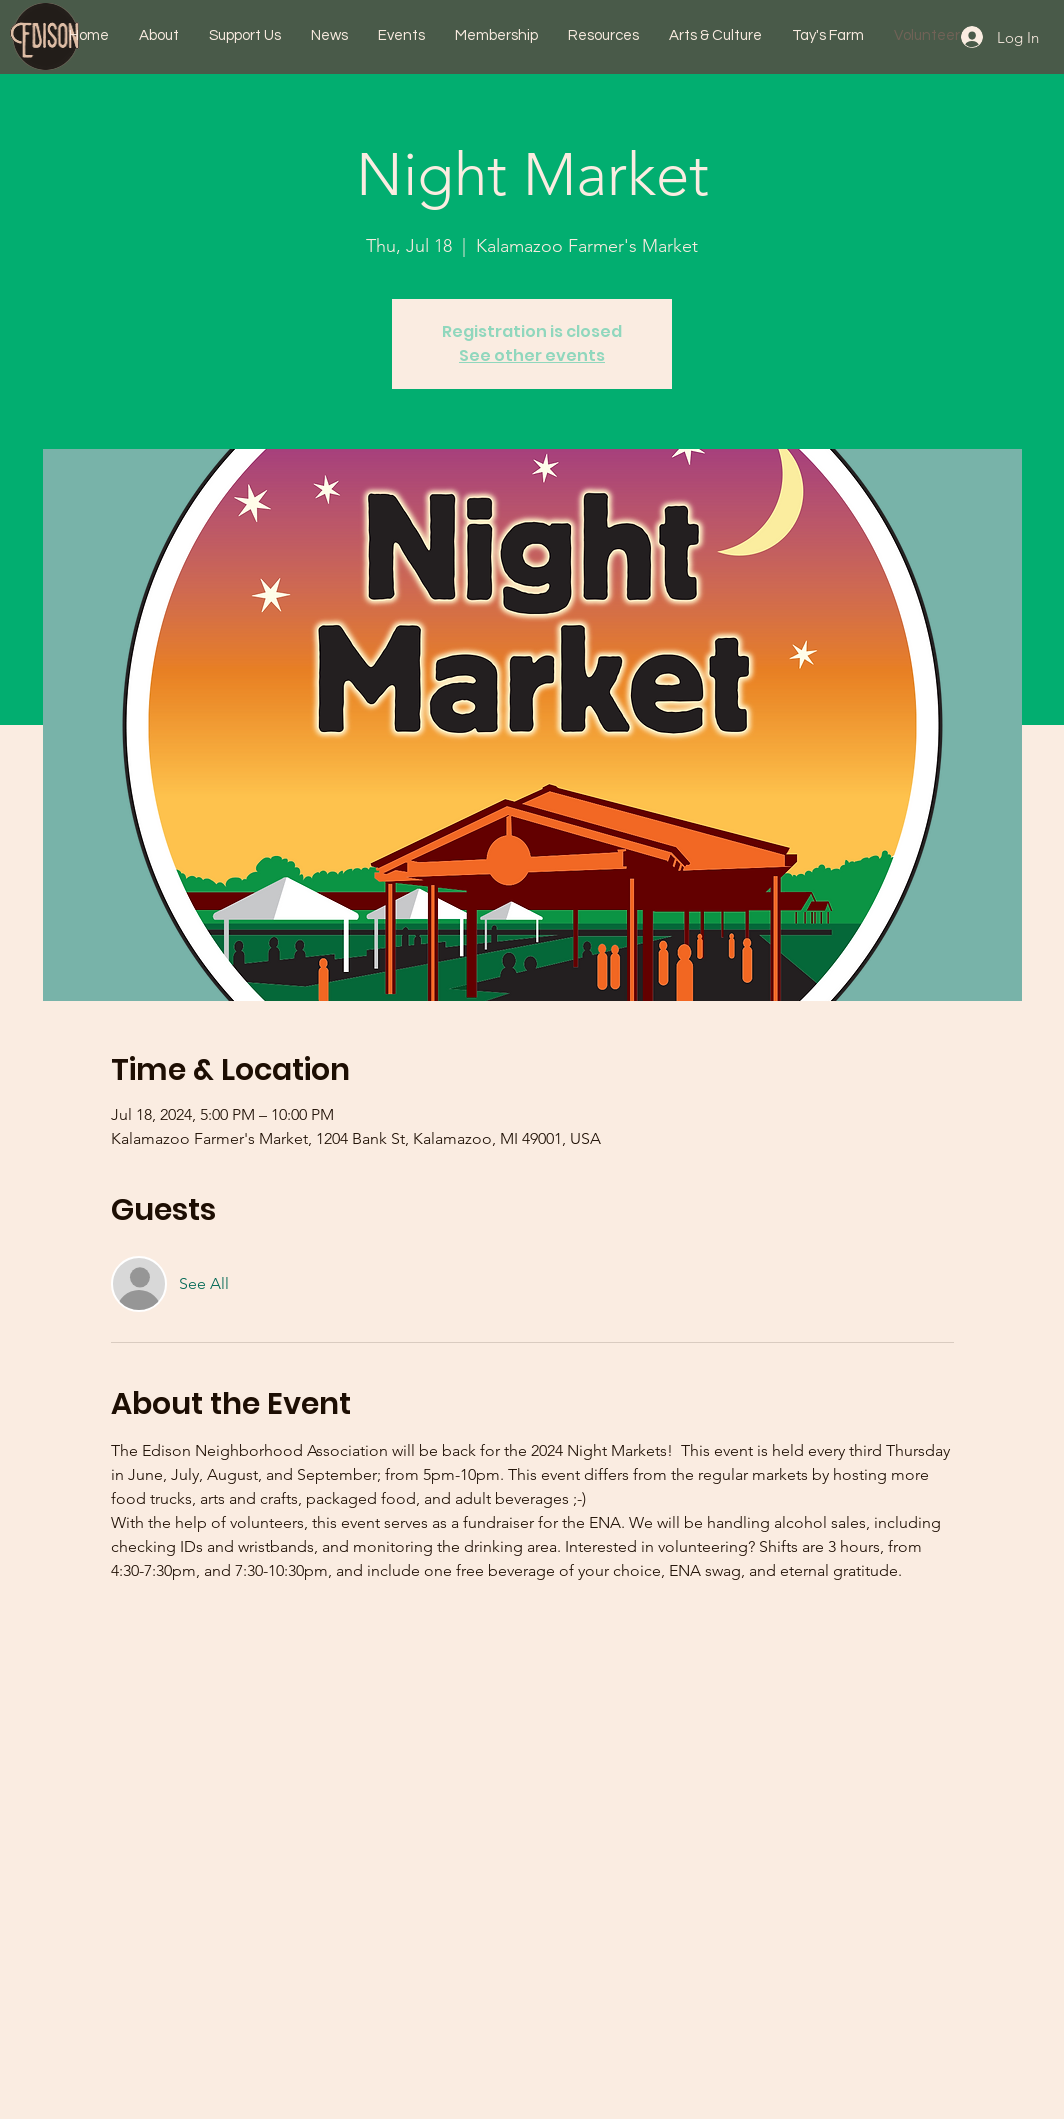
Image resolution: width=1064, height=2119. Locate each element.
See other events (532, 355)
